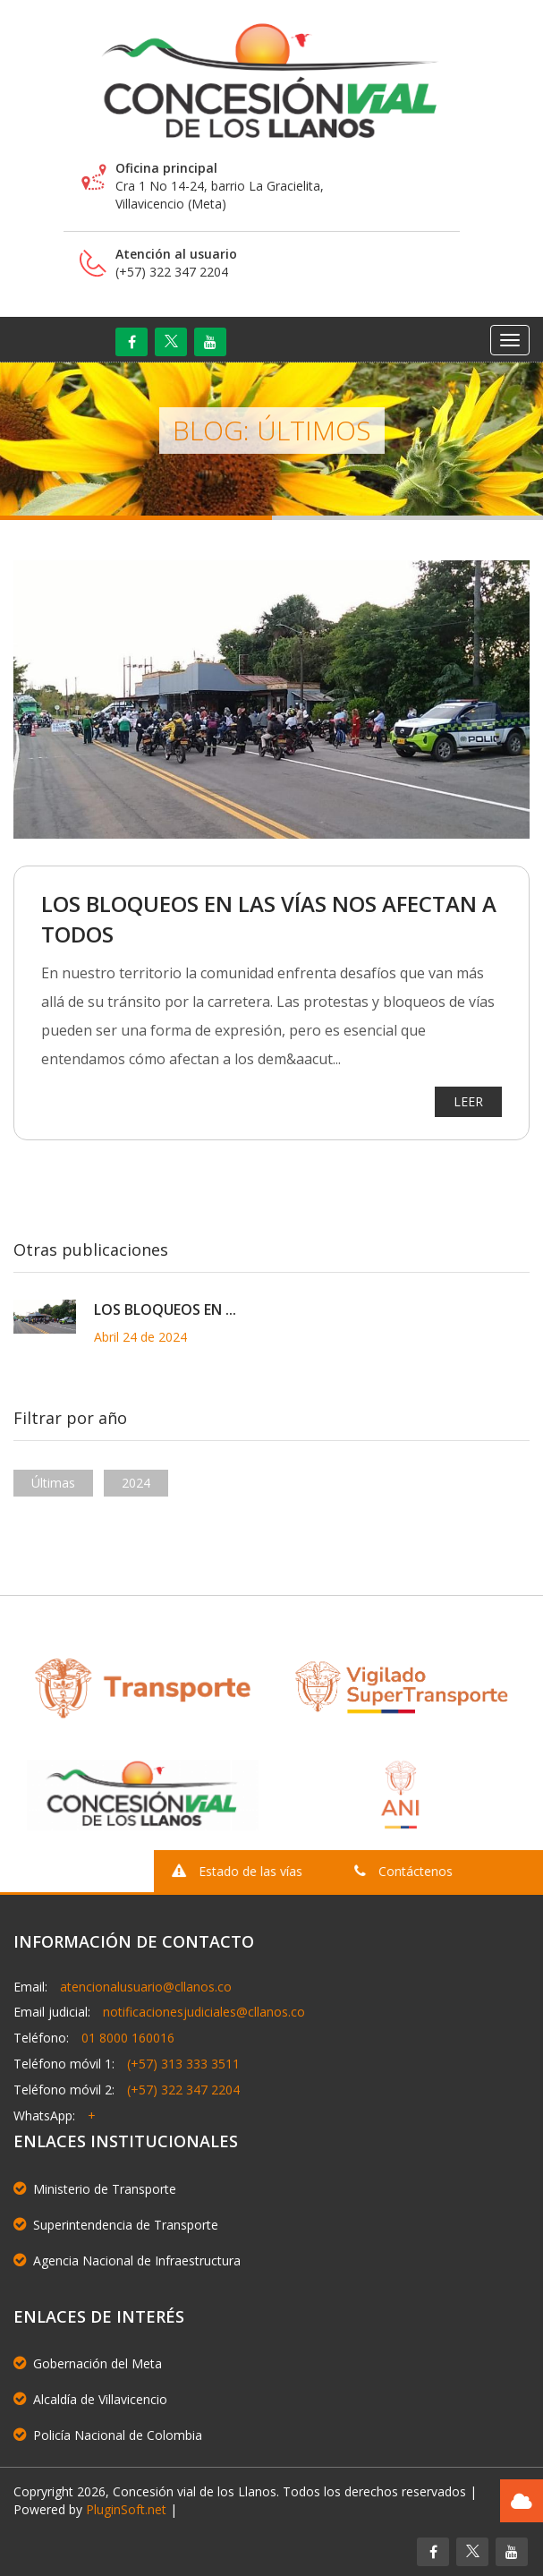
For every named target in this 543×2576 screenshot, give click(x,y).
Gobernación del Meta (87, 2363)
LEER (468, 1102)
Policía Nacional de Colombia (107, 2435)
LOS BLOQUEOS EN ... (165, 1309)
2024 (136, 1482)
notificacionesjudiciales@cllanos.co (204, 2011)
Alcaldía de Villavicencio (90, 2399)
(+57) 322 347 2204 (183, 2089)
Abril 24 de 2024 (140, 1336)
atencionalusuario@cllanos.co (146, 1986)
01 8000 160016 (127, 2037)
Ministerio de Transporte (94, 2188)
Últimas (53, 1482)
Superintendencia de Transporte (115, 2224)
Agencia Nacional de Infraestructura (127, 2260)
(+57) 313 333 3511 (183, 2063)
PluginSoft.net (126, 2509)
